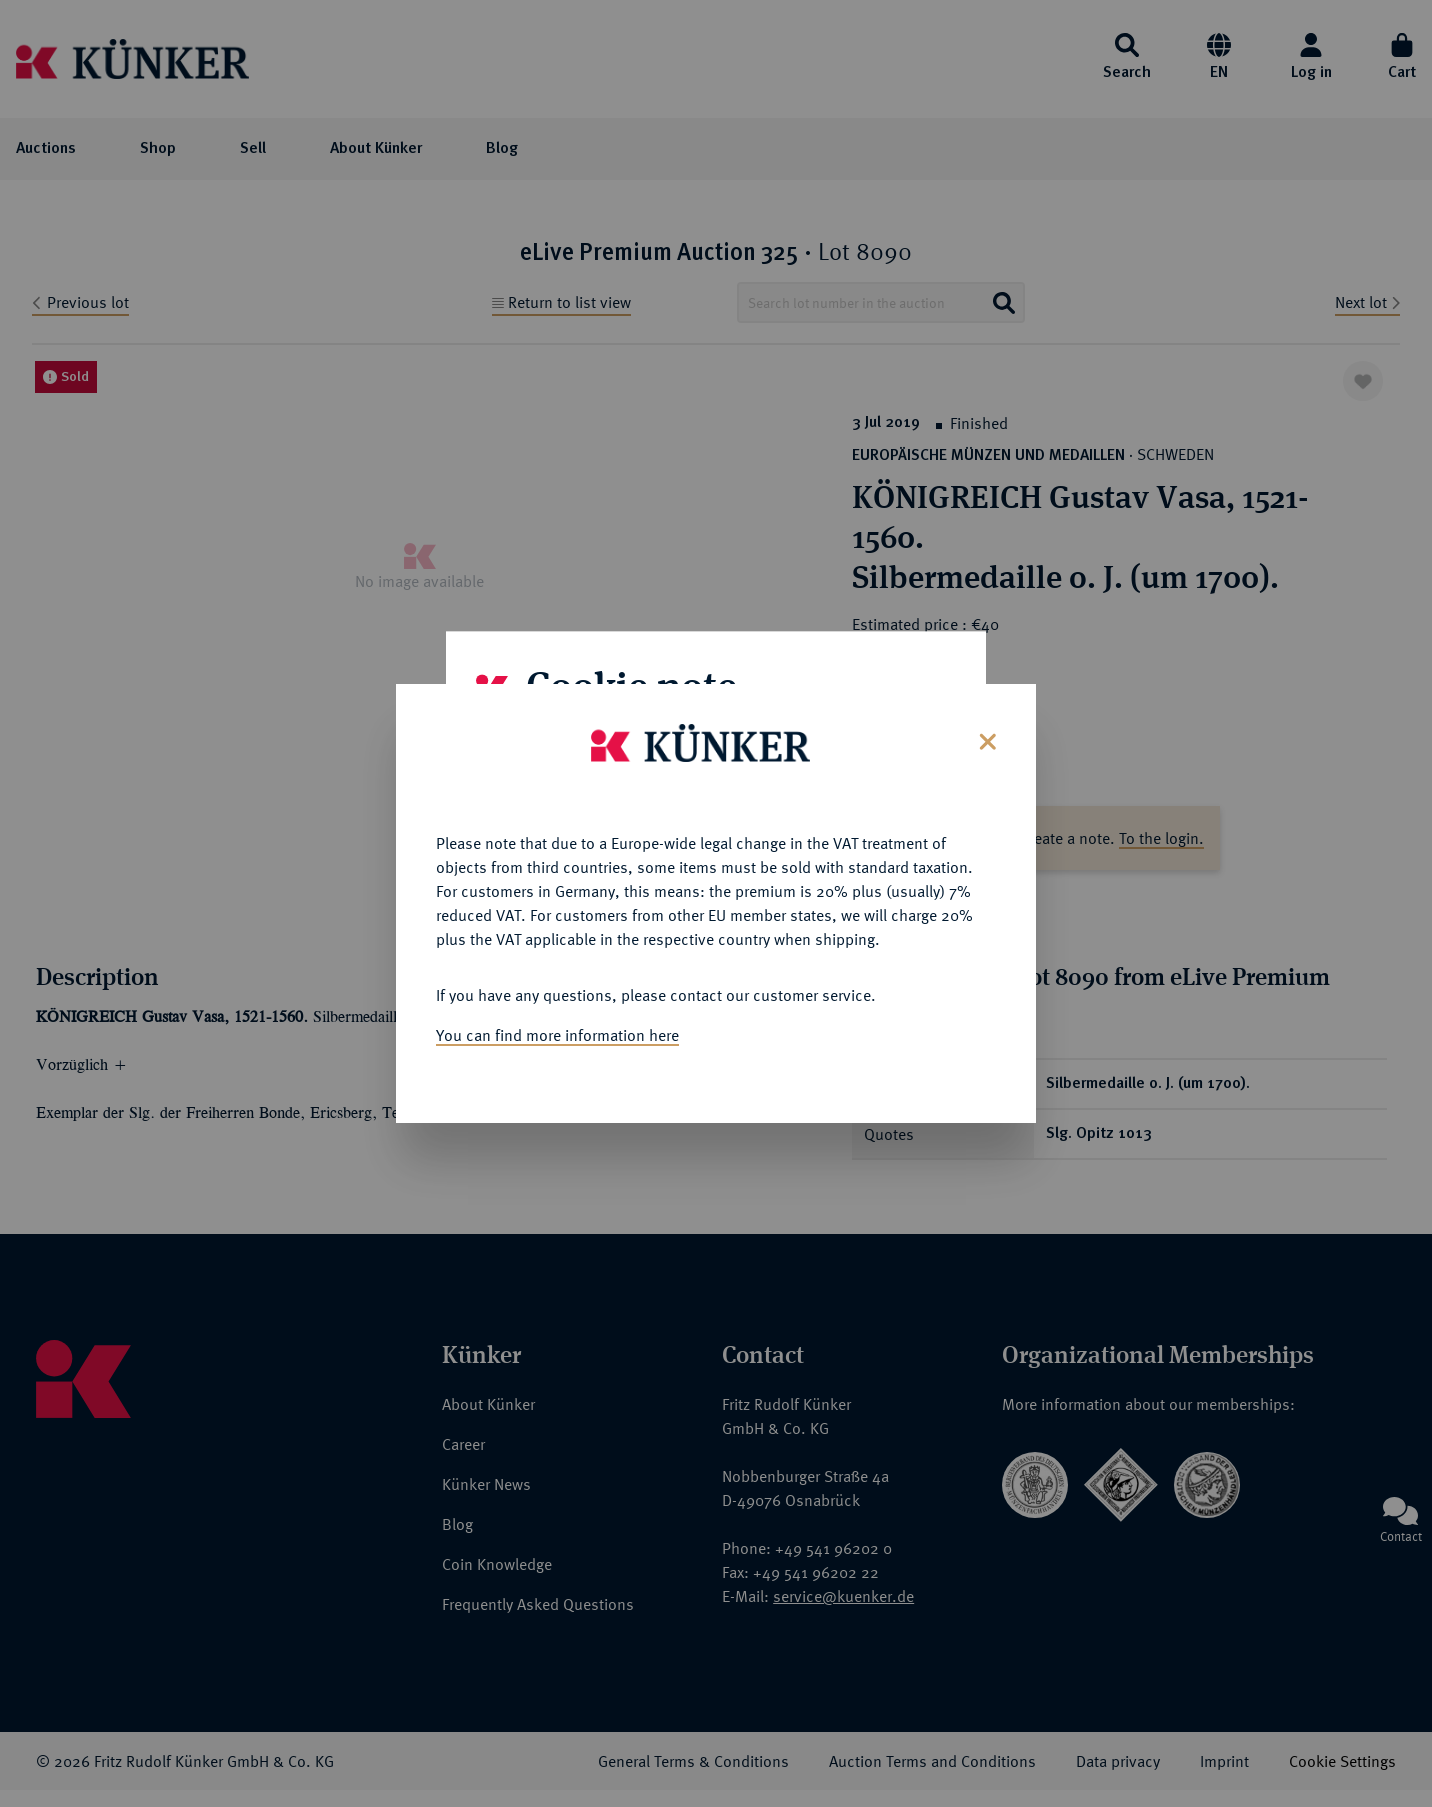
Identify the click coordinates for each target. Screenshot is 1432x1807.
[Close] (985, 694)
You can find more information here (557, 990)
